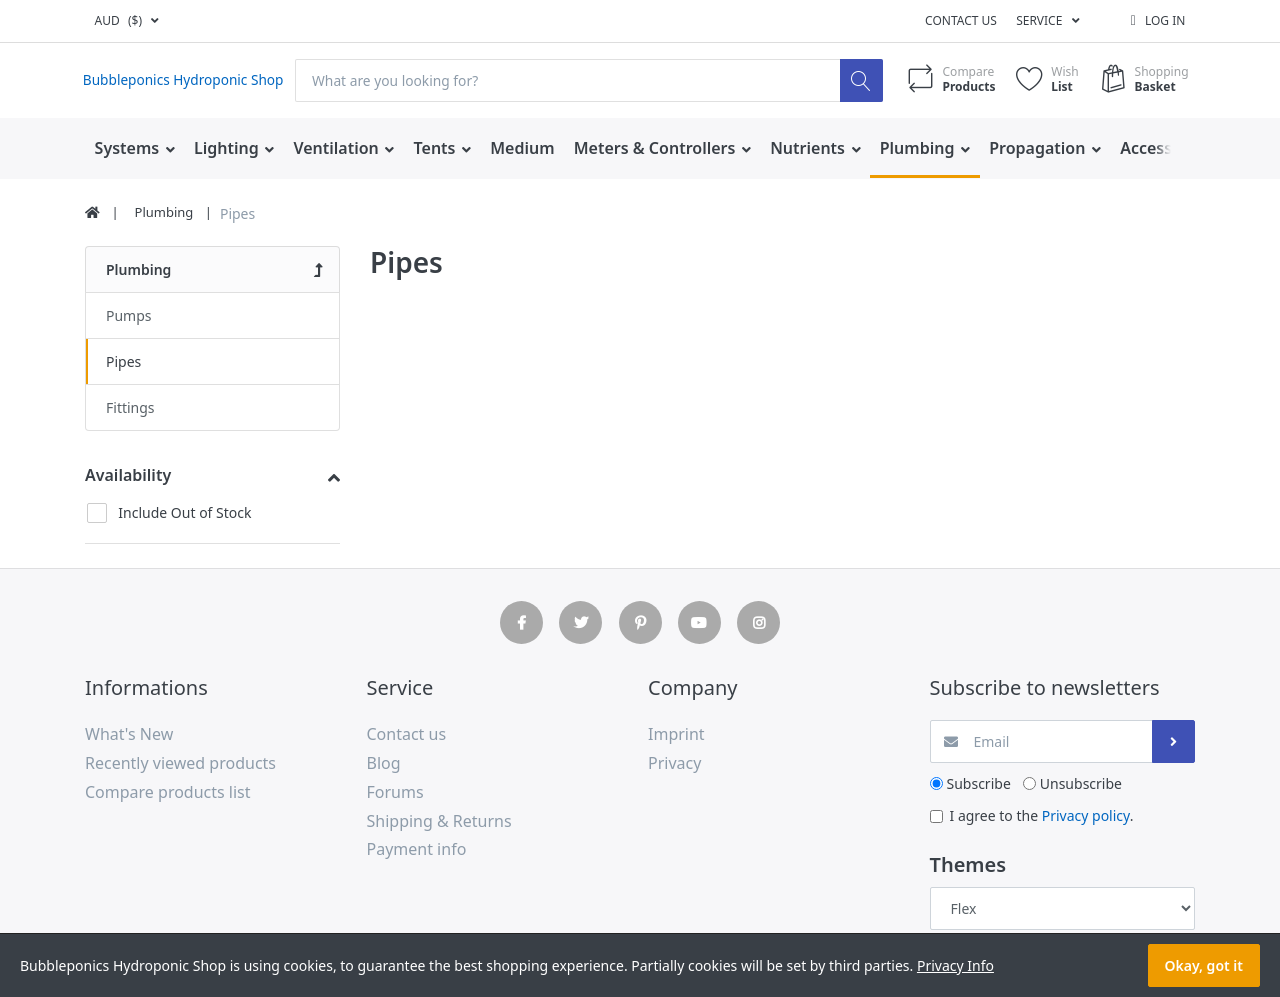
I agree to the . (1042, 815)
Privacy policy (1086, 815)
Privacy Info (955, 965)
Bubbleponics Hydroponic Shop (186, 80)
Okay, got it (1204, 965)
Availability (128, 475)
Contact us (961, 20)
